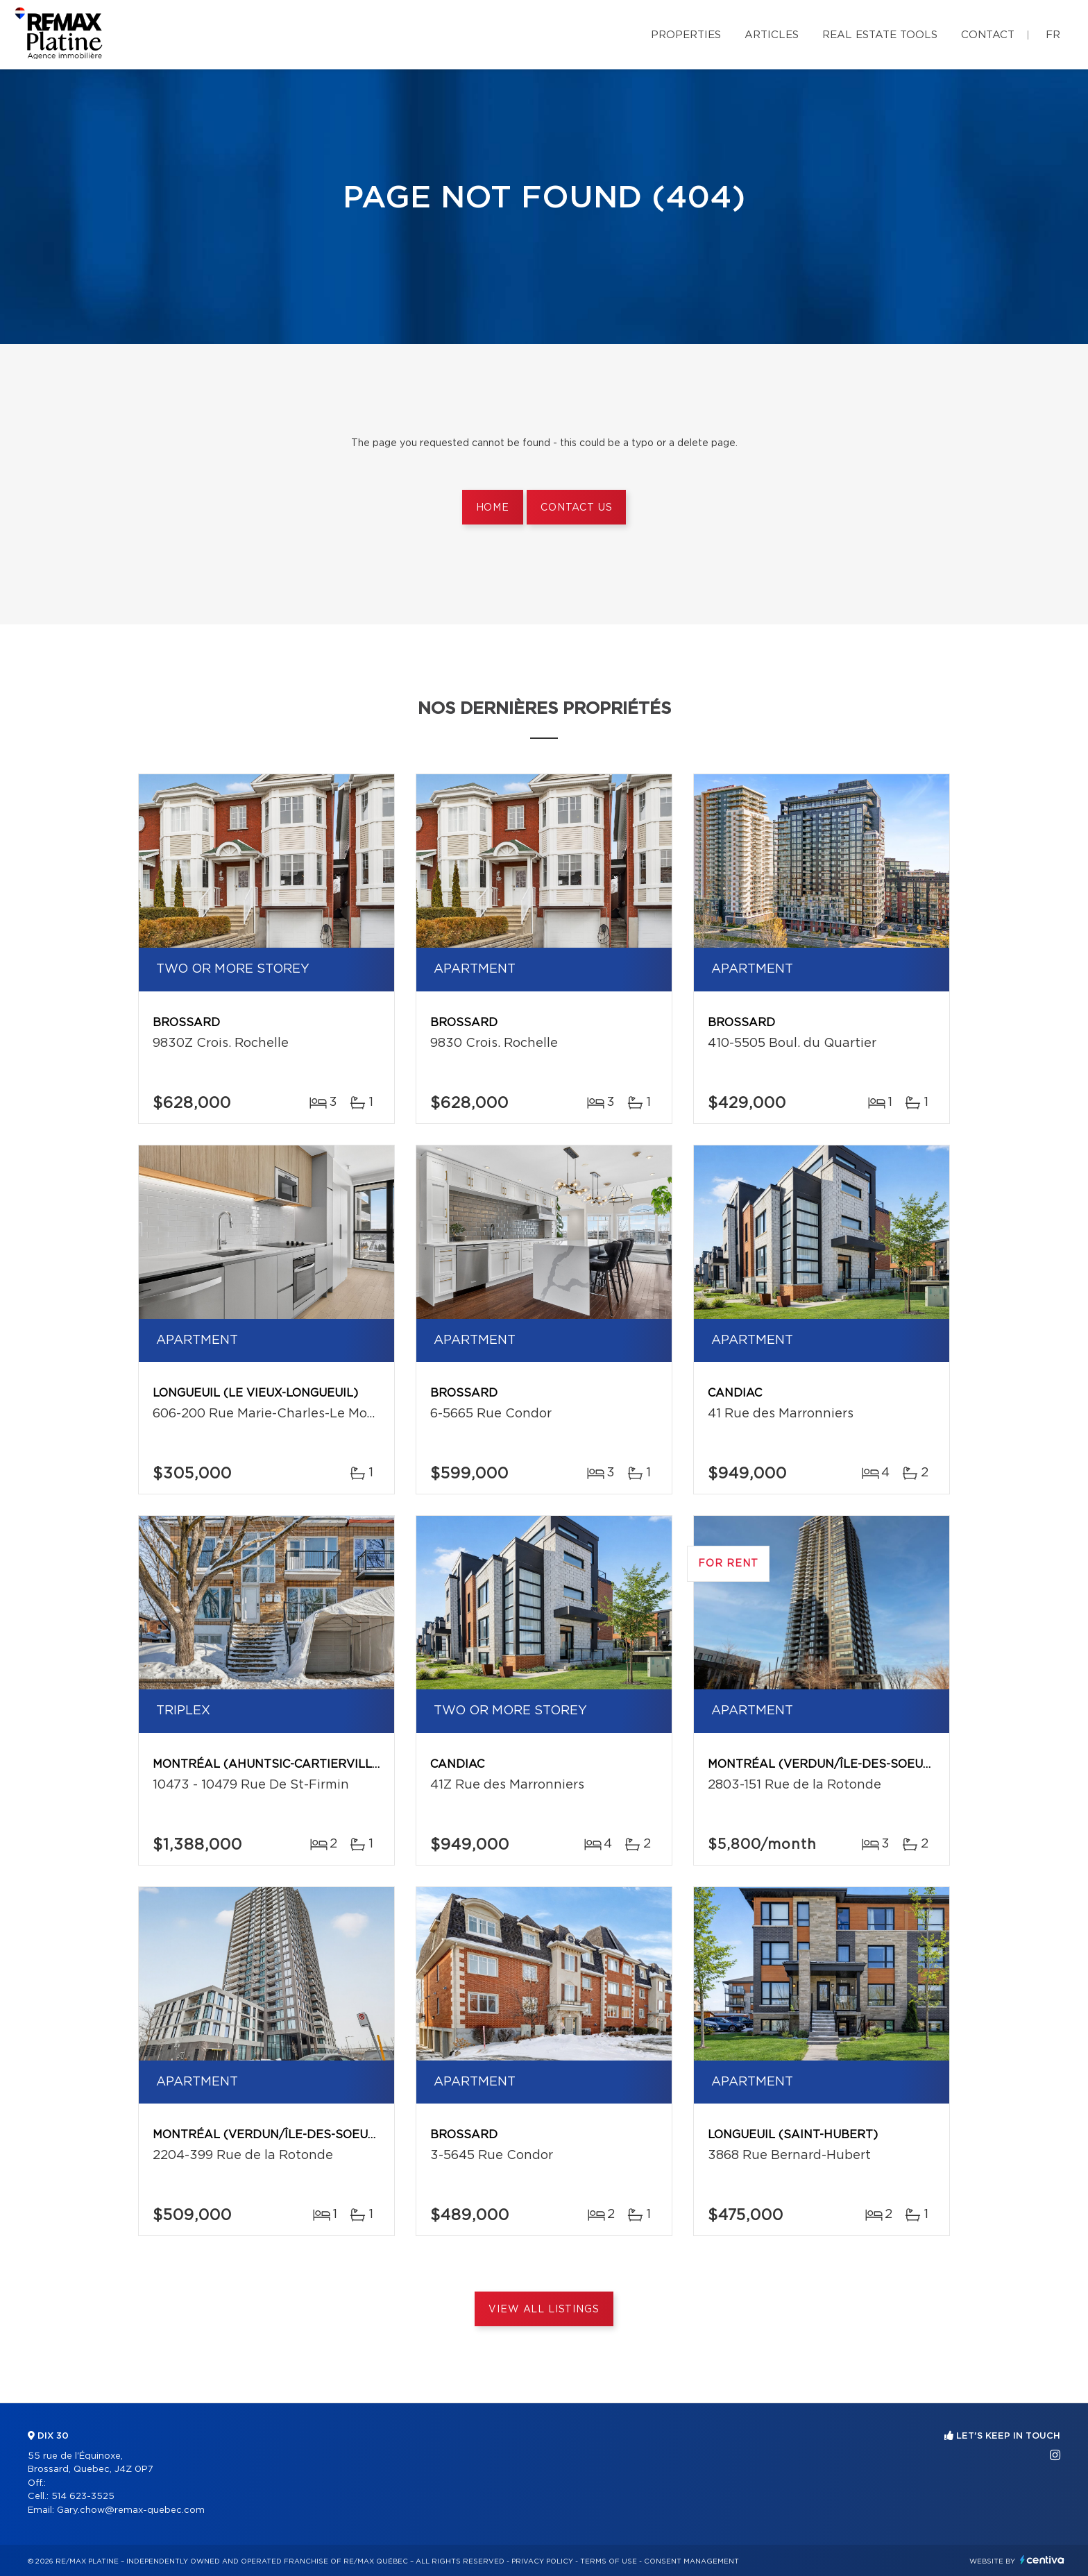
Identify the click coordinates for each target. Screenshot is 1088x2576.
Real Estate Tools (879, 35)
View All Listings (543, 2309)
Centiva (1042, 2559)
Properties (686, 35)
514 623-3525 (82, 2496)
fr (1053, 35)
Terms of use (608, 2561)
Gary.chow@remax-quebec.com (131, 2510)
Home (492, 508)
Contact (987, 35)
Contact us (576, 508)
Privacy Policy (542, 2561)
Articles (772, 35)
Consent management (691, 2561)
